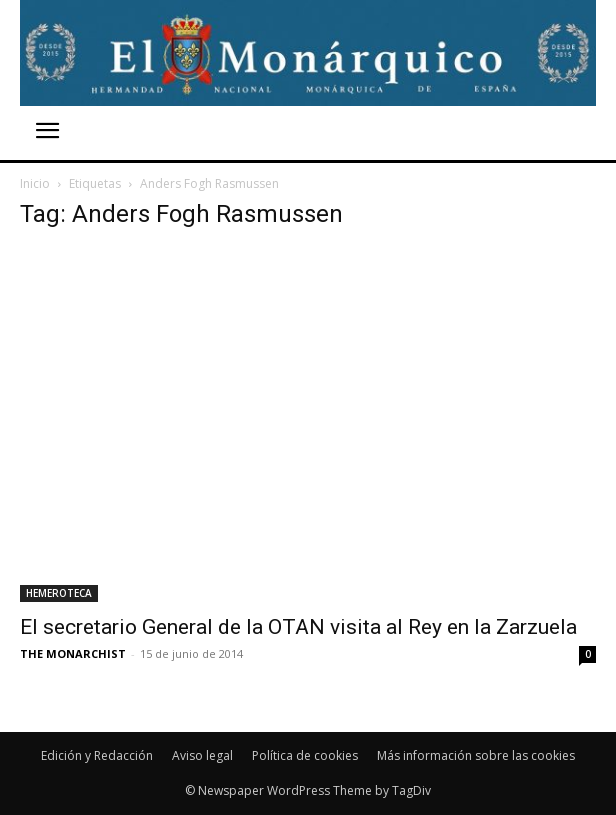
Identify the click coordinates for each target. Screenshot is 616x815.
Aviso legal (202, 755)
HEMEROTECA (59, 593)
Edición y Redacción (97, 755)
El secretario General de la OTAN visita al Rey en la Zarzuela (298, 627)
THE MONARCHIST (73, 653)
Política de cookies (305, 755)
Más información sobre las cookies (476, 755)
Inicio (35, 183)
